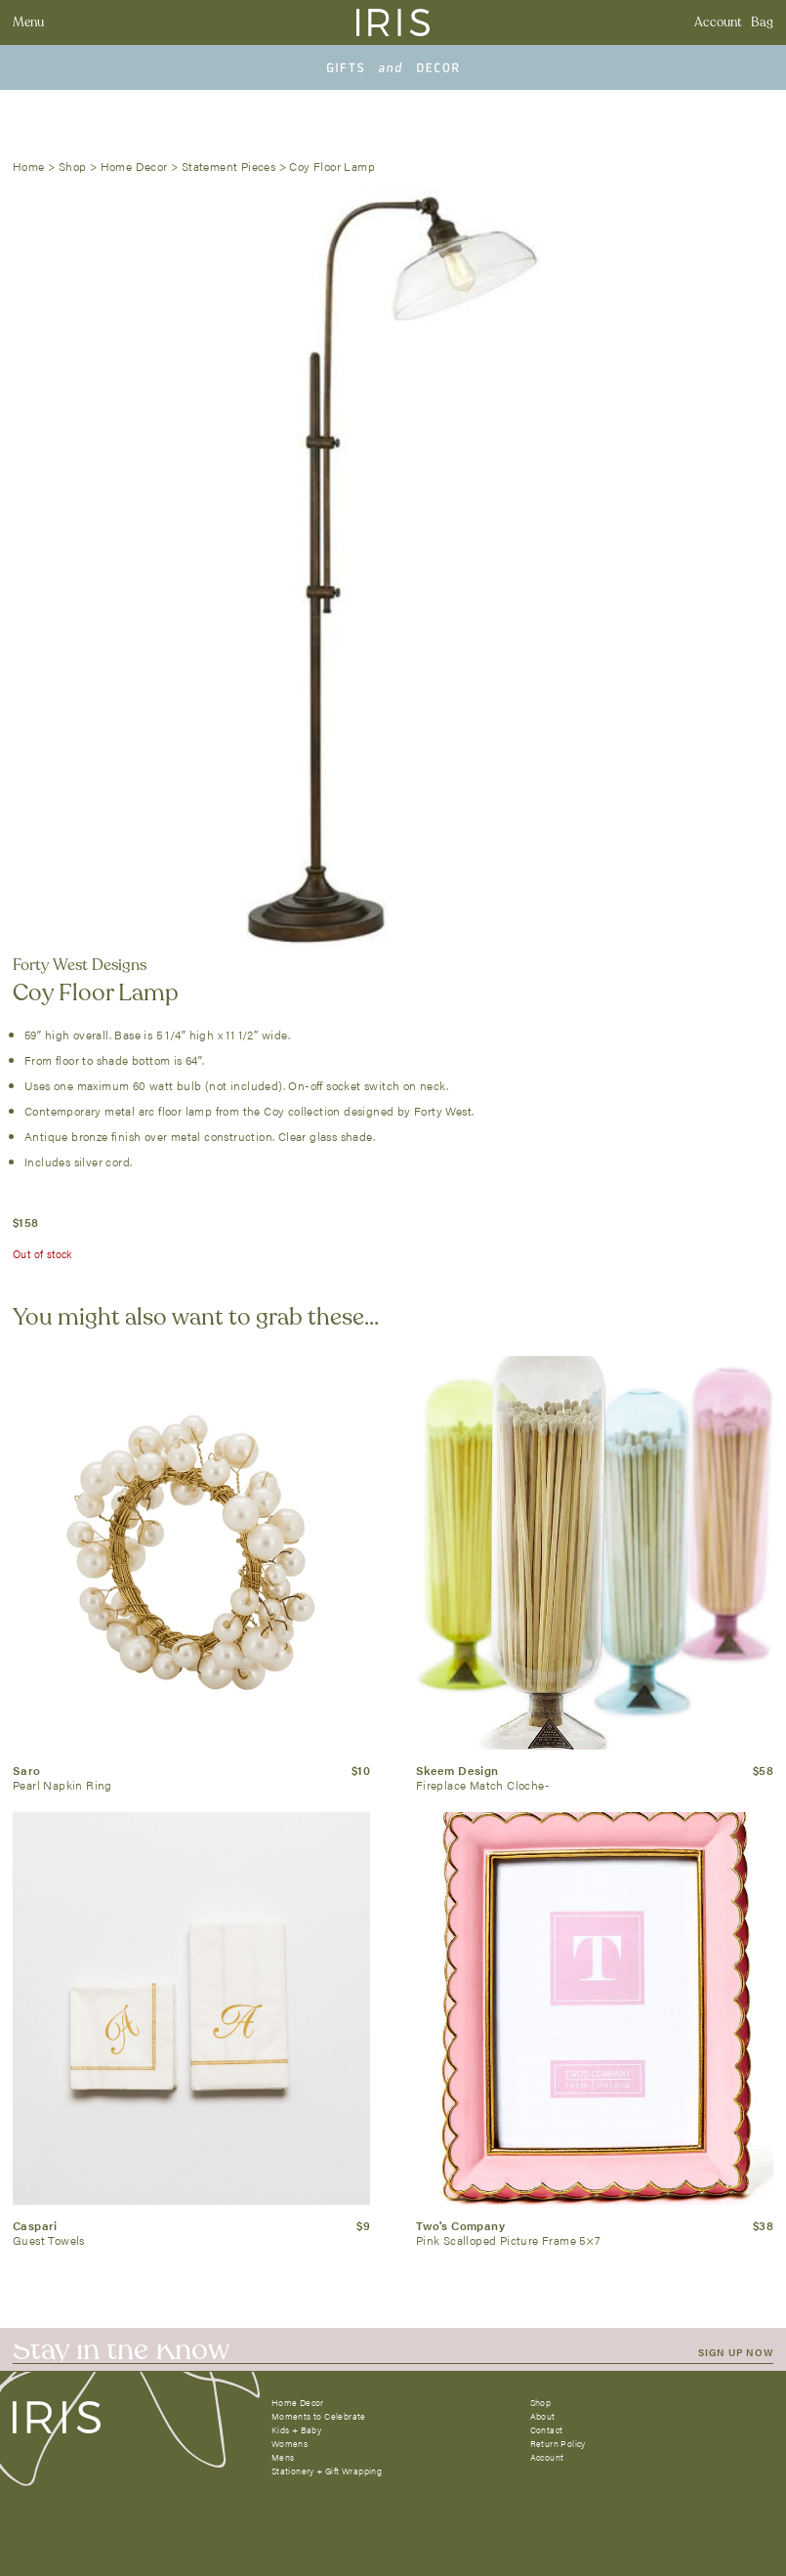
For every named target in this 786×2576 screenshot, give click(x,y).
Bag (762, 22)
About (543, 2416)
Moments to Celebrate (318, 2416)
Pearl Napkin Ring (62, 1785)
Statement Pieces (228, 166)
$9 (363, 2225)
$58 (763, 1770)
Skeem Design (457, 1770)
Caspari (35, 2225)
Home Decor (134, 166)
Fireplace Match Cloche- (483, 1785)
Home (29, 166)
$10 (361, 1770)
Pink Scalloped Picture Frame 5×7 (508, 2240)
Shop (73, 166)
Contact (546, 2430)
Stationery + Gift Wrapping (326, 2471)
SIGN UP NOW (735, 2352)
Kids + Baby (296, 2430)
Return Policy (558, 2443)
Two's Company (460, 2225)
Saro (27, 1770)
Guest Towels (49, 2240)
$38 (763, 2225)
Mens (283, 2457)
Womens (289, 2443)
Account (718, 22)
